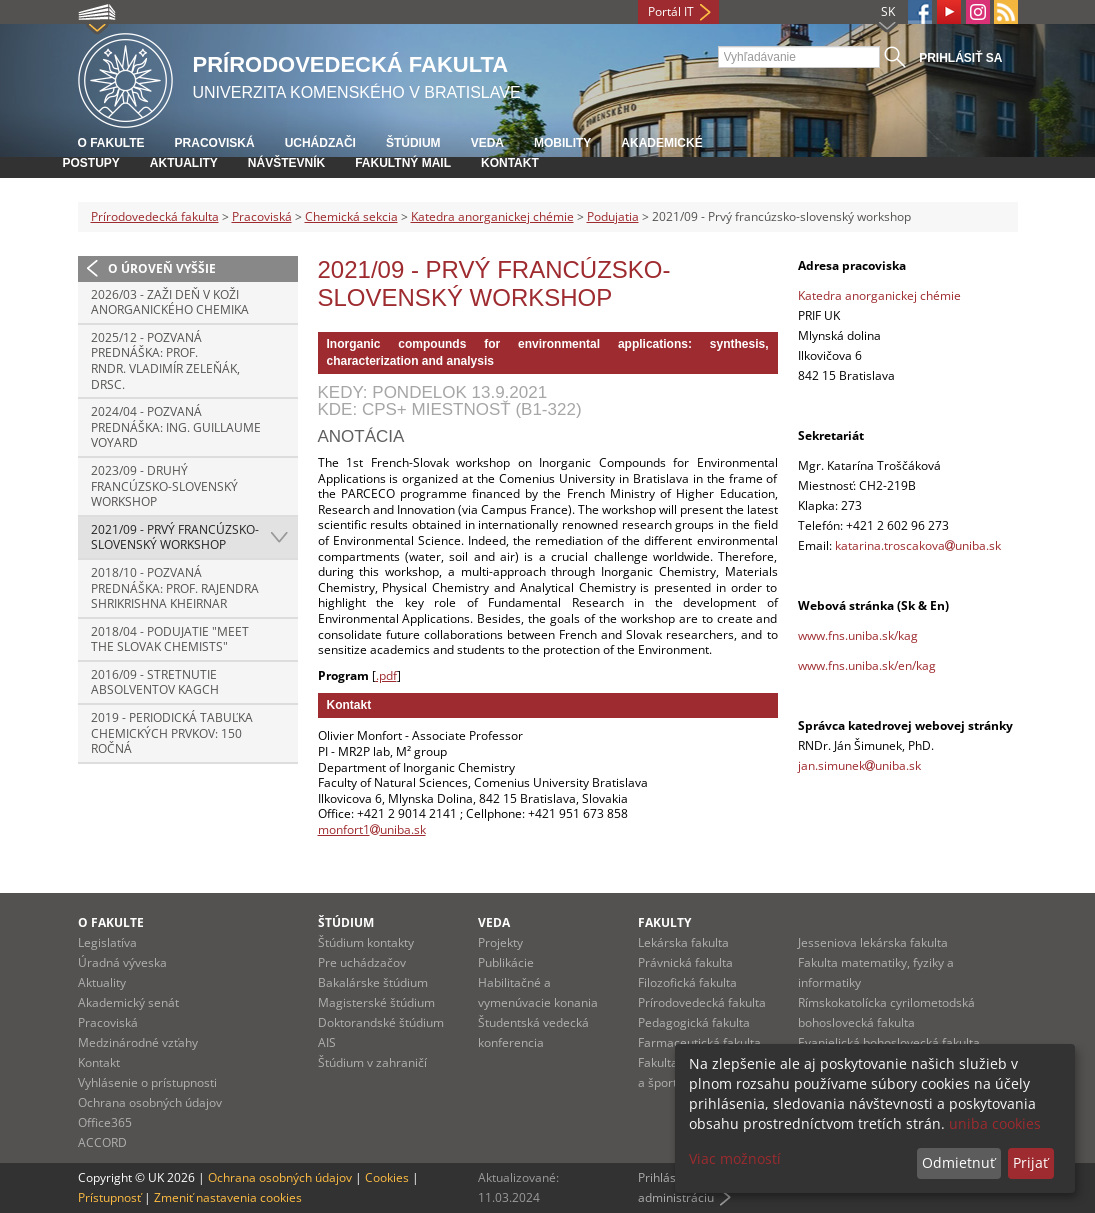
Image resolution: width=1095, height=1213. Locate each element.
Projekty (500, 942)
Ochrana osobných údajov (150, 1102)
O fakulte (111, 143)
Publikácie (506, 962)
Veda (487, 143)
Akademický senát (128, 1002)
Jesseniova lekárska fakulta (873, 942)
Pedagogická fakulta (694, 1022)
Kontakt (510, 163)
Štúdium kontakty (366, 942)
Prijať (1030, 1162)
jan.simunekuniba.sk (859, 765)
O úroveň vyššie (162, 268)
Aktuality (184, 163)
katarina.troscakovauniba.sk (918, 545)
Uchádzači (320, 143)
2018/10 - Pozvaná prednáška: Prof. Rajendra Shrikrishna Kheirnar (175, 588)
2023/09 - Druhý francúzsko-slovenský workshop (164, 486)
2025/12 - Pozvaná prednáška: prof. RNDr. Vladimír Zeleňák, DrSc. (165, 361)
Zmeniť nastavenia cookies (228, 1197)
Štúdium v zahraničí (372, 1062)
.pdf (386, 675)
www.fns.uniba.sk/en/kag (867, 665)
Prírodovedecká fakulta (155, 216)
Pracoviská (215, 143)
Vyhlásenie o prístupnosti (147, 1082)
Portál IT (671, 11)
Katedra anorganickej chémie (492, 216)
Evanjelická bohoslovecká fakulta (889, 1042)
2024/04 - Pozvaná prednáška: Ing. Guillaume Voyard (176, 427)
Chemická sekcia (351, 216)
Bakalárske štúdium (373, 982)
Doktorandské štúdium (381, 1022)
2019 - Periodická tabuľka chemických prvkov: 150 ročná (172, 733)
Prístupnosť (109, 1197)
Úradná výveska (122, 962)
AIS (327, 1042)
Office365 (105, 1122)
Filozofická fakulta (687, 982)
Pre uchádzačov (362, 962)
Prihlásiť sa (960, 58)
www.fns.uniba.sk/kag (858, 635)
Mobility (562, 143)
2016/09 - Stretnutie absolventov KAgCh (155, 682)
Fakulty (664, 922)
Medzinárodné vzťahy (138, 1042)
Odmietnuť (958, 1162)
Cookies (387, 1177)
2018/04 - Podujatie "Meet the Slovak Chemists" (170, 639)
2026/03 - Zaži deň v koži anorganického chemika (170, 302)
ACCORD (102, 1142)
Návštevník (286, 163)
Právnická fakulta (685, 962)
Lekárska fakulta (683, 942)
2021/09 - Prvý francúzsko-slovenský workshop (175, 537)
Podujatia (613, 216)
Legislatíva (107, 942)
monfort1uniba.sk (372, 829)
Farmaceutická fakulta (699, 1042)
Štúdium (413, 143)
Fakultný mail (403, 163)
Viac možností (735, 1158)
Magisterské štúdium (376, 1002)
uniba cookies (995, 1123)
